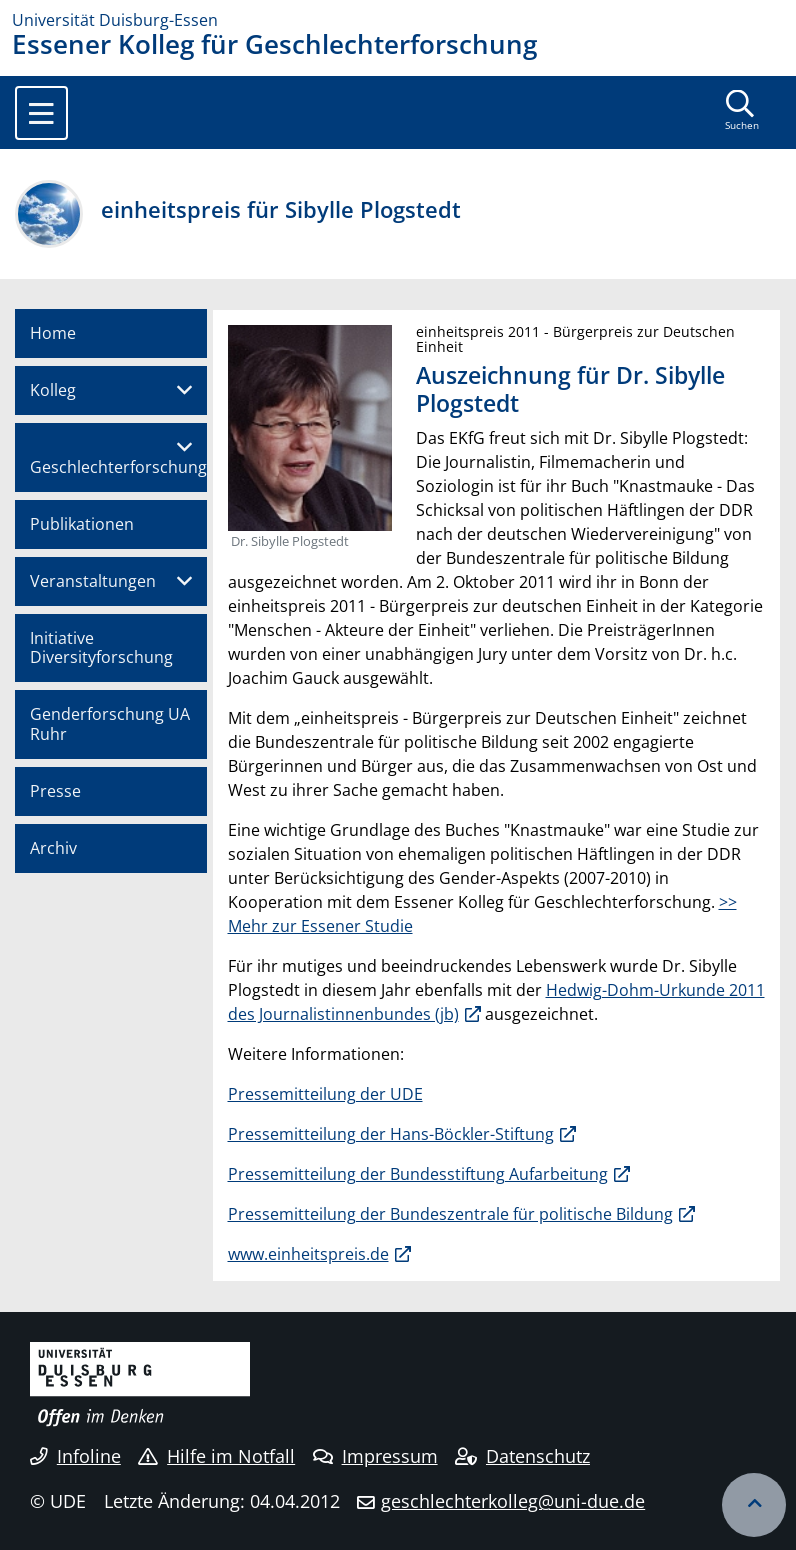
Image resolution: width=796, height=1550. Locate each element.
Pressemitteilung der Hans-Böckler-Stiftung (391, 1134)
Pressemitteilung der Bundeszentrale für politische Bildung (450, 1214)
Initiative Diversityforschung (101, 647)
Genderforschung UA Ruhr (110, 723)
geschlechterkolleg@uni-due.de (513, 1501)
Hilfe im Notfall (216, 1456)
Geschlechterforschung (118, 467)
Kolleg (53, 390)
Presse (55, 791)
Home (53, 333)
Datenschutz (522, 1456)
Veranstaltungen (93, 581)
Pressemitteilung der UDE (325, 1094)
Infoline (75, 1456)
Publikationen (82, 524)
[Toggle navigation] (41, 113)
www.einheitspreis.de (308, 1254)
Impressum (375, 1456)
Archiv (53, 848)
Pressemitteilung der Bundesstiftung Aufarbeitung (418, 1174)
